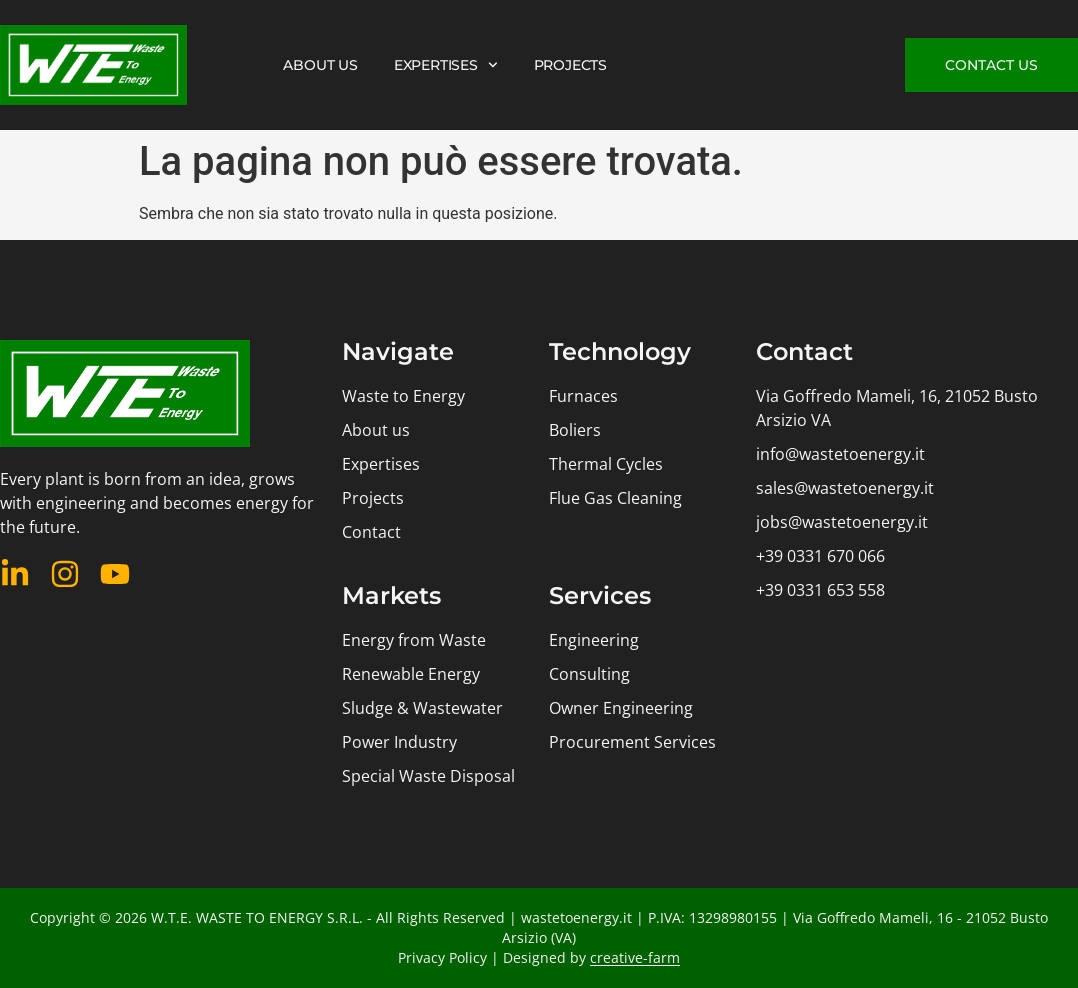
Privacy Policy (442, 957)
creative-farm (635, 957)
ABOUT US (320, 65)
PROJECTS (570, 65)
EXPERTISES (446, 65)
